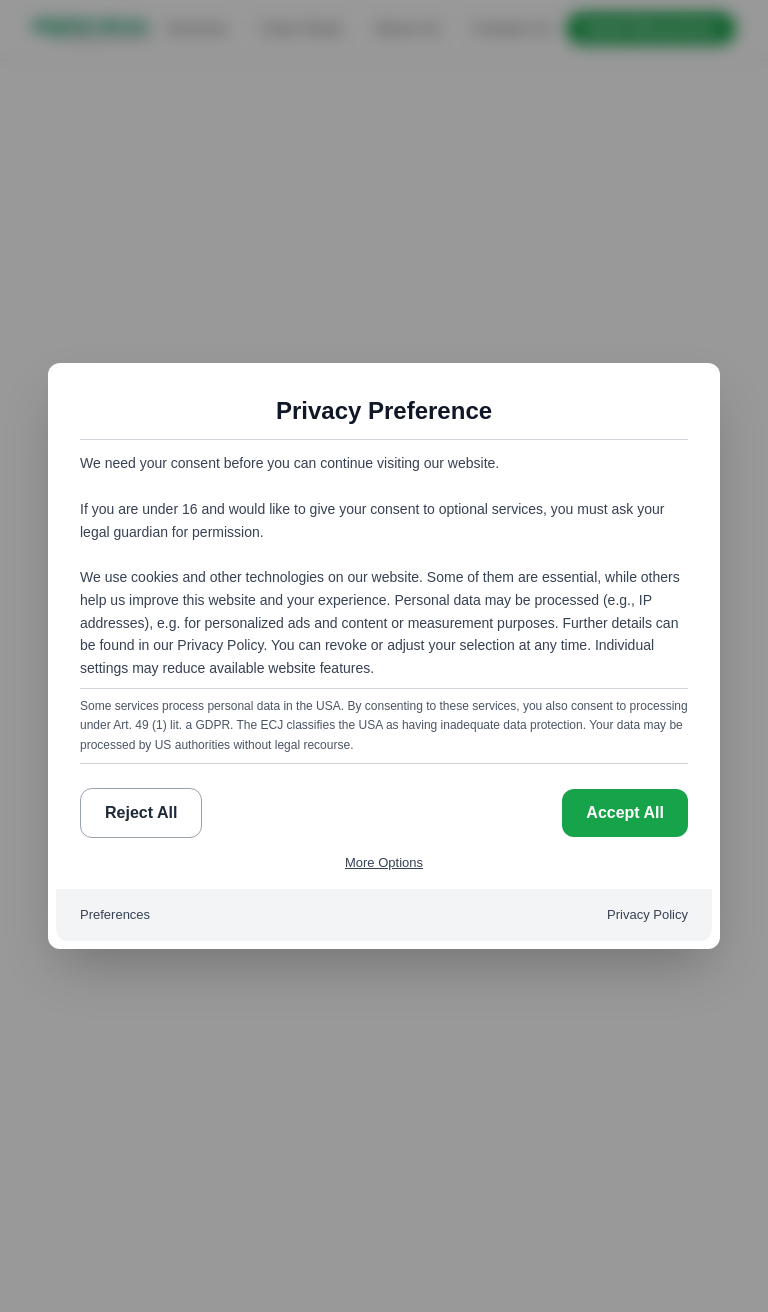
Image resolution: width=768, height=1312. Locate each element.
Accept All (625, 812)
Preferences (115, 914)
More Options (384, 862)
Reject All (141, 812)
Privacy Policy (647, 914)
